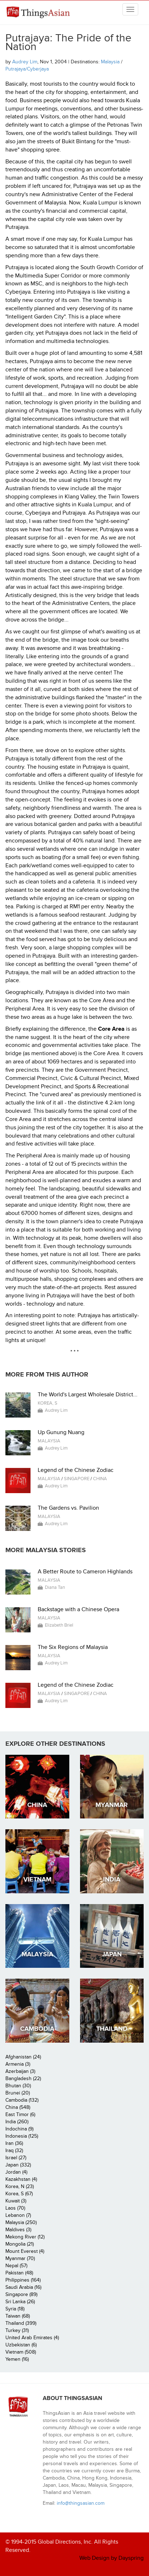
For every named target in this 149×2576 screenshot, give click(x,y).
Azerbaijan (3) (20, 2071)
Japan (112, 1954)
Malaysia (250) (21, 2222)
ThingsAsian (37, 15)
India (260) (16, 2122)
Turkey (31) (17, 2330)
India (111, 1879)
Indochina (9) (19, 2129)
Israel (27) (15, 2158)
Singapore (76, 1479)
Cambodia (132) (21, 2100)
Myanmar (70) (20, 2258)
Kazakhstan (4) (21, 2179)
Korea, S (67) (19, 2194)
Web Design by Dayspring (111, 2558)
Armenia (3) (17, 2064)
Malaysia (110, 62)
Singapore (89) (21, 2294)
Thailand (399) (20, 2323)
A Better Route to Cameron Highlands (85, 1571)
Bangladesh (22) (23, 2078)
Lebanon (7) (18, 2215)
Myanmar (112, 1805)
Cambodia (37, 2029)
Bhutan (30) (18, 2086)
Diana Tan (55, 1587)
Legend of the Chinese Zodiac (75, 1470)
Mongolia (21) (19, 2244)
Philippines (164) (23, 2280)
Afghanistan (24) (23, 2057)
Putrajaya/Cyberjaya (27, 69)
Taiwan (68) (17, 2316)
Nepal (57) (16, 2266)
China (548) (17, 2107)
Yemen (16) (17, 2359)
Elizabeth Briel (59, 1625)
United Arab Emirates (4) (32, 2338)
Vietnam (37, 1879)
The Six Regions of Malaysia (73, 1647)
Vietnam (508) (20, 2352)
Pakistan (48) (19, 2273)
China (100, 1479)
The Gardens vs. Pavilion (68, 1507)
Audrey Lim (24, 62)
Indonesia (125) (21, 2136)
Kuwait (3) (15, 2201)
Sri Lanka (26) (20, 2302)
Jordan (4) (16, 2172)
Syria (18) (14, 2309)
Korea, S (47, 1403)
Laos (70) (15, 2208)
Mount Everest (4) (24, 2251)
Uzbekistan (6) (21, 2345)
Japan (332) (18, 2165)
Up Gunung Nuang (61, 1432)
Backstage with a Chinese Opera (78, 1609)
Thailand (111, 2029)
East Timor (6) (20, 2114)
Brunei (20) (17, 2093)
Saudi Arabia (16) (23, 2287)
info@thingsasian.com (80, 2503)
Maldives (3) (18, 2230)
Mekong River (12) (25, 2237)
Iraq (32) (14, 2150)
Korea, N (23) (19, 2186)
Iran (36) (14, 2143)
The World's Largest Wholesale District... (88, 1394)
